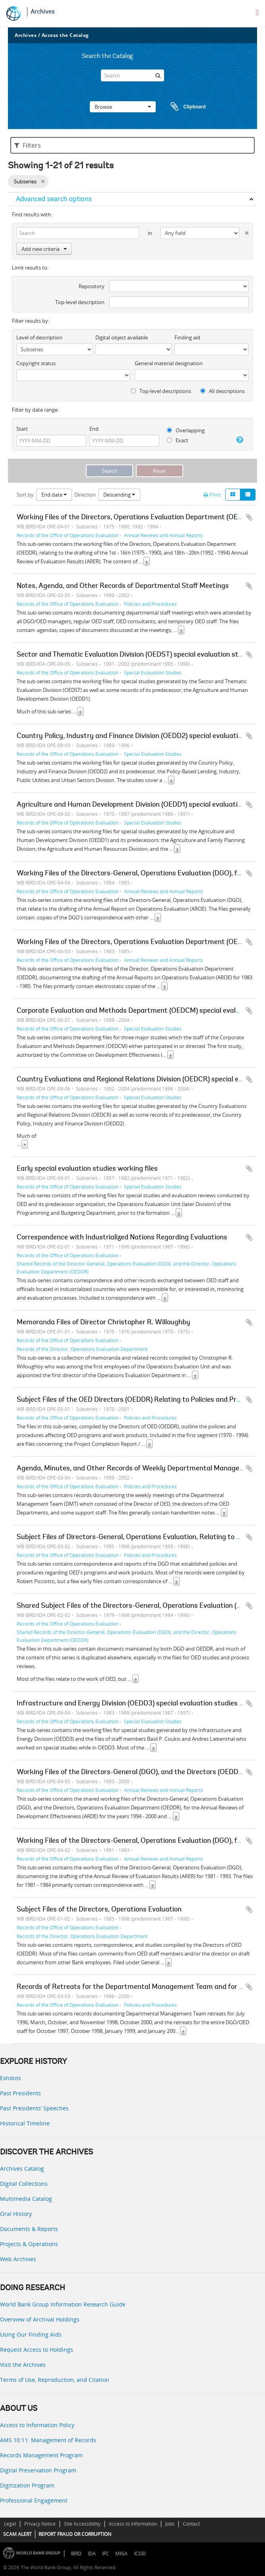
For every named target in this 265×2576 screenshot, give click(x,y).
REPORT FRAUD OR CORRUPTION (75, 2534)
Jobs (169, 2523)
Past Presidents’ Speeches (34, 2108)
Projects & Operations (29, 2244)
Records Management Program (41, 2455)
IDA (92, 2553)
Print (212, 494)
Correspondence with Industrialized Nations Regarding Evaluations (122, 1237)
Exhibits (10, 2078)
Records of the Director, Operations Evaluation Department (82, 1349)
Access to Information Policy (37, 2425)
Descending (119, 494)
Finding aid (187, 337)
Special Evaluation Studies (153, 672)
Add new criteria (44, 248)
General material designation (169, 363)
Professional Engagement (34, 2500)
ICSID (140, 2553)
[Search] (132, 75)
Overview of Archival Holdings (39, 2319)
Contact (191, 2523)
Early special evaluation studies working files (87, 1169)
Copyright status (36, 363)
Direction (85, 494)
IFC (105, 2553)
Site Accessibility (82, 2523)
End (94, 428)
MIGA (121, 2553)
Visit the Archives (23, 2364)
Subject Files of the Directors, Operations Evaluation (99, 1909)
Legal (10, 2523)
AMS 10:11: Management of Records (48, 2440)
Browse (123, 106)
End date (54, 494)
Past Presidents (20, 2093)
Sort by (25, 494)
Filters (27, 145)
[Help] (238, 440)
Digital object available (121, 337)
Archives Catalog (22, 2168)
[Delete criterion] (244, 231)
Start (22, 428)
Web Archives (18, 2259)
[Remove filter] (42, 181)
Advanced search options (54, 199)
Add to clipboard (249, 517)
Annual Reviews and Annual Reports (163, 535)
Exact (177, 440)
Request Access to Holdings (36, 2349)
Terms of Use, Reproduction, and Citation (54, 2379)
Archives (43, 12)
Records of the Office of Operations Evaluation (67, 535)
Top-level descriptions (161, 391)
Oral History (16, 2214)
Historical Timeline (25, 2123)
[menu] (257, 12)
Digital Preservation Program (38, 2470)
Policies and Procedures (150, 604)
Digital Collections (24, 2183)
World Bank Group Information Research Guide (63, 2304)
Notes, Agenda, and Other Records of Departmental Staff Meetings (123, 586)
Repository (91, 286)
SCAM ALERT (17, 2534)
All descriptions (222, 391)
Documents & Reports (29, 2229)
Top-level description (79, 302)
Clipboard (184, 107)
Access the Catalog (65, 35)
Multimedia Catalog (26, 2198)
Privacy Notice (40, 2523)
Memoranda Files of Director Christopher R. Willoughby (103, 1322)
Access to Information (133, 2523)
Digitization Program (27, 2485)
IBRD (76, 2553)
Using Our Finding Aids (31, 2334)
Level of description (39, 337)
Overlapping (186, 430)
